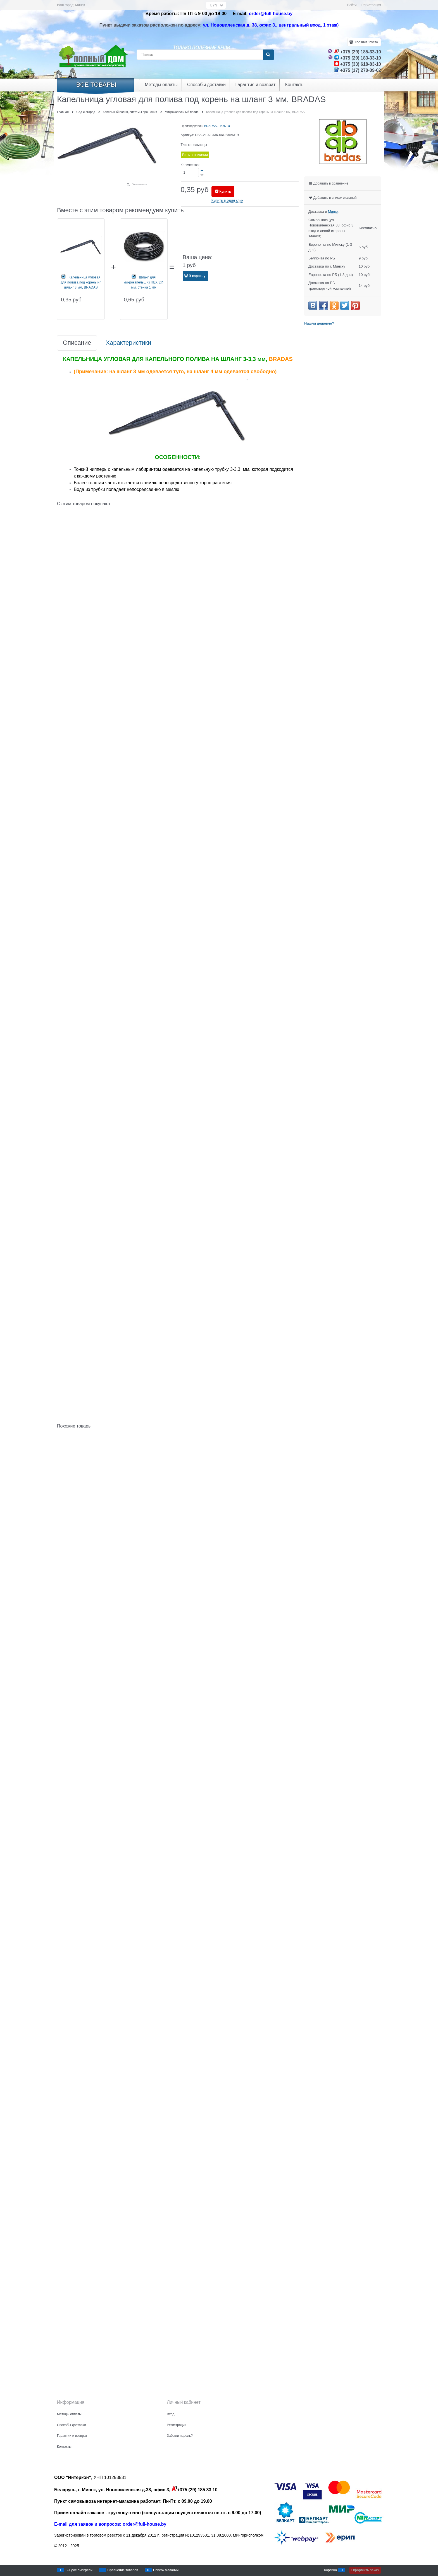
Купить (225, 191)
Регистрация (371, 5)
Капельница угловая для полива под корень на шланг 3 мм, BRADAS (81, 282)
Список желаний (165, 2570)
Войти (352, 5)
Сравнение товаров (123, 2570)
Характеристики (128, 343)
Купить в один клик (227, 200)
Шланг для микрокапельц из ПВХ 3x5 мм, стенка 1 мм (143, 282)
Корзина (330, 2570)
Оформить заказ (365, 2570)
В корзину (197, 276)
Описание (77, 343)
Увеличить (139, 184)
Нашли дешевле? (319, 323)
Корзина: (366, 42)
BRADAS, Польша (217, 125)
